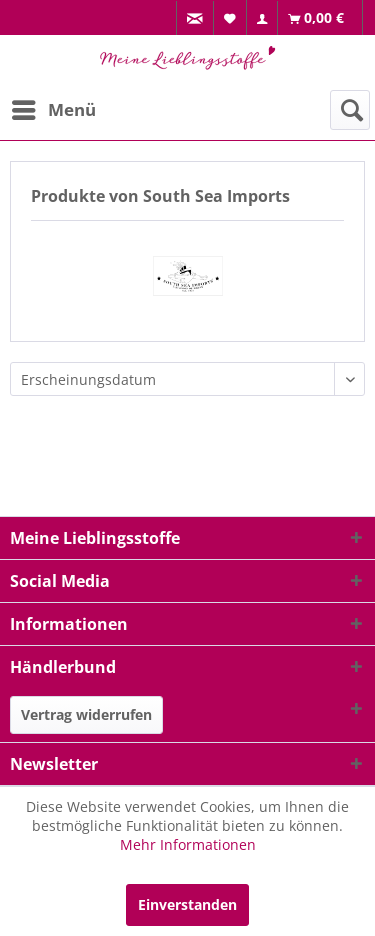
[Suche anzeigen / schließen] (350, 110)
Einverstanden (187, 904)
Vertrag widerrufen (86, 714)
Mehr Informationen (188, 844)
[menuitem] (195, 18)
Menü (54, 107)
